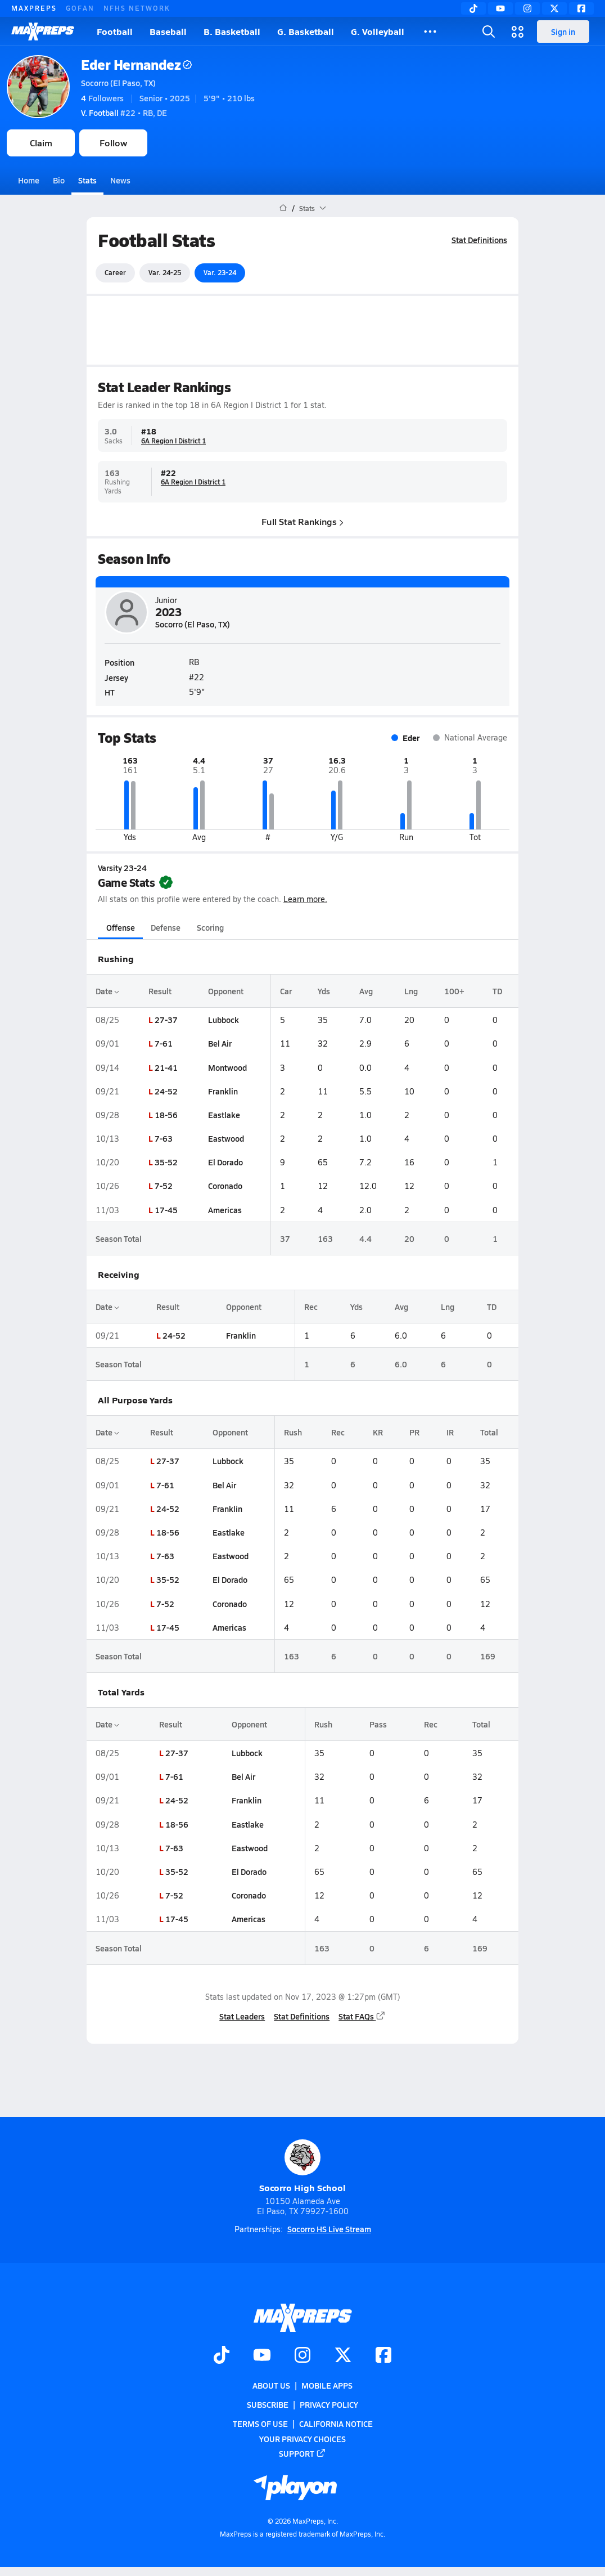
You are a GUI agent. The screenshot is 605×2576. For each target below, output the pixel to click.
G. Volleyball (377, 31)
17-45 (166, 1209)
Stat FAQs (362, 2016)
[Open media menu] (517, 31)
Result (159, 991)
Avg (366, 991)
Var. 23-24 (220, 272)
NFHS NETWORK (136, 7)
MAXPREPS (34, 7)
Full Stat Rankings (302, 520)
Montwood (227, 1067)
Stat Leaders (242, 2016)
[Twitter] (554, 8)
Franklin (223, 1091)
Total (489, 1432)
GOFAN (80, 7)
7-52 (164, 1185)
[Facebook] (581, 8)
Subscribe (267, 2404)
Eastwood (226, 1138)
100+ (454, 991)
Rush (293, 1432)
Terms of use (260, 2423)
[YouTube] (500, 8)
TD (497, 991)
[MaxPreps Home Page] (283, 208)
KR (378, 1432)
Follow (113, 142)
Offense (120, 927)
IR (450, 1432)
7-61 (164, 1043)
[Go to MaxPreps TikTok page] (222, 2356)
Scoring (210, 927)
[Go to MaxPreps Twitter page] (343, 2356)
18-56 (166, 1114)
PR (414, 1432)
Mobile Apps (327, 2385)
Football (115, 31)
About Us (271, 2385)
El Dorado (225, 1162)
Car (286, 991)
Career (115, 272)
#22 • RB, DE (124, 112)
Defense (165, 927)
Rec (311, 1307)
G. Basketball (305, 31)
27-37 (166, 1019)
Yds (324, 991)
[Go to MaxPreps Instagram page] (302, 2356)
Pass (378, 1724)
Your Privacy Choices (302, 2438)
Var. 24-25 (164, 272)
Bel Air (220, 1043)
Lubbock (223, 1019)
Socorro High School (302, 2166)
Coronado (225, 1185)
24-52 (166, 1091)
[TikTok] (473, 8)
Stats (87, 180)
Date (107, 991)
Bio (59, 180)
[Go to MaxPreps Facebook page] (383, 2356)
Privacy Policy (329, 2404)
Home (28, 180)
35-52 (166, 1162)
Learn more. (305, 899)
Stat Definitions (479, 239)
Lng (411, 991)
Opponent (225, 991)
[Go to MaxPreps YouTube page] (262, 2356)
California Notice (336, 2423)
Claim (41, 142)
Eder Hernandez (136, 64)
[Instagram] (527, 8)
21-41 (166, 1067)
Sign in (563, 31)
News (120, 180)
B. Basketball (232, 31)
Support (302, 2452)
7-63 (164, 1138)
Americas (225, 1209)
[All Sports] (430, 31)
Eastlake (224, 1114)
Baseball (168, 31)
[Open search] (488, 31)
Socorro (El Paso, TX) (118, 83)
